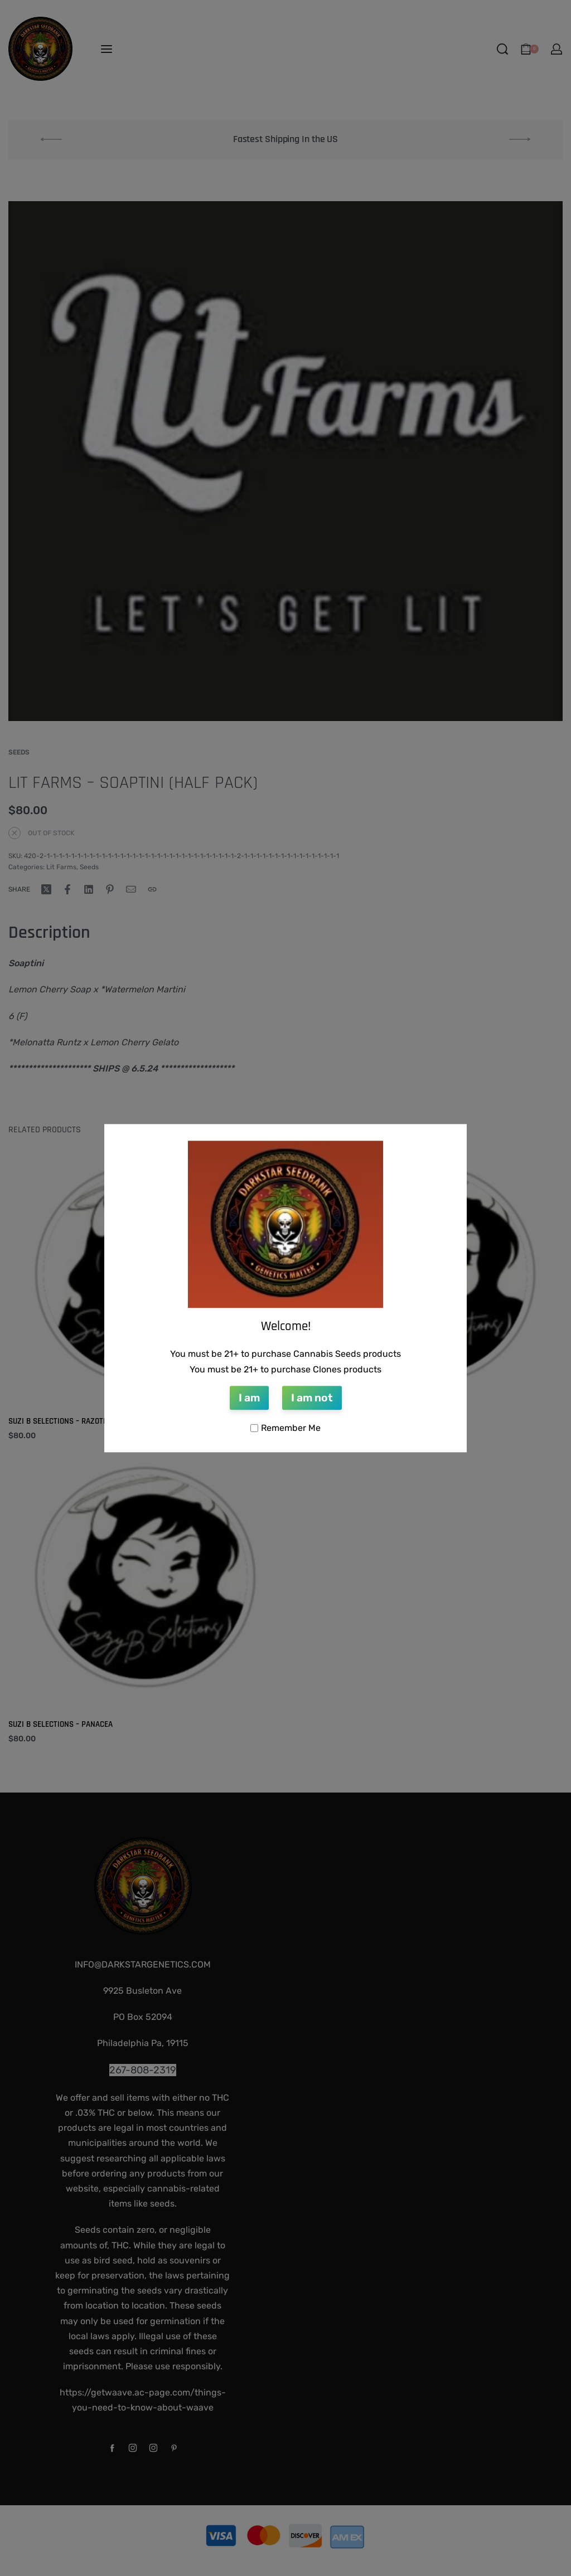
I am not (312, 1398)
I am (249, 1398)
